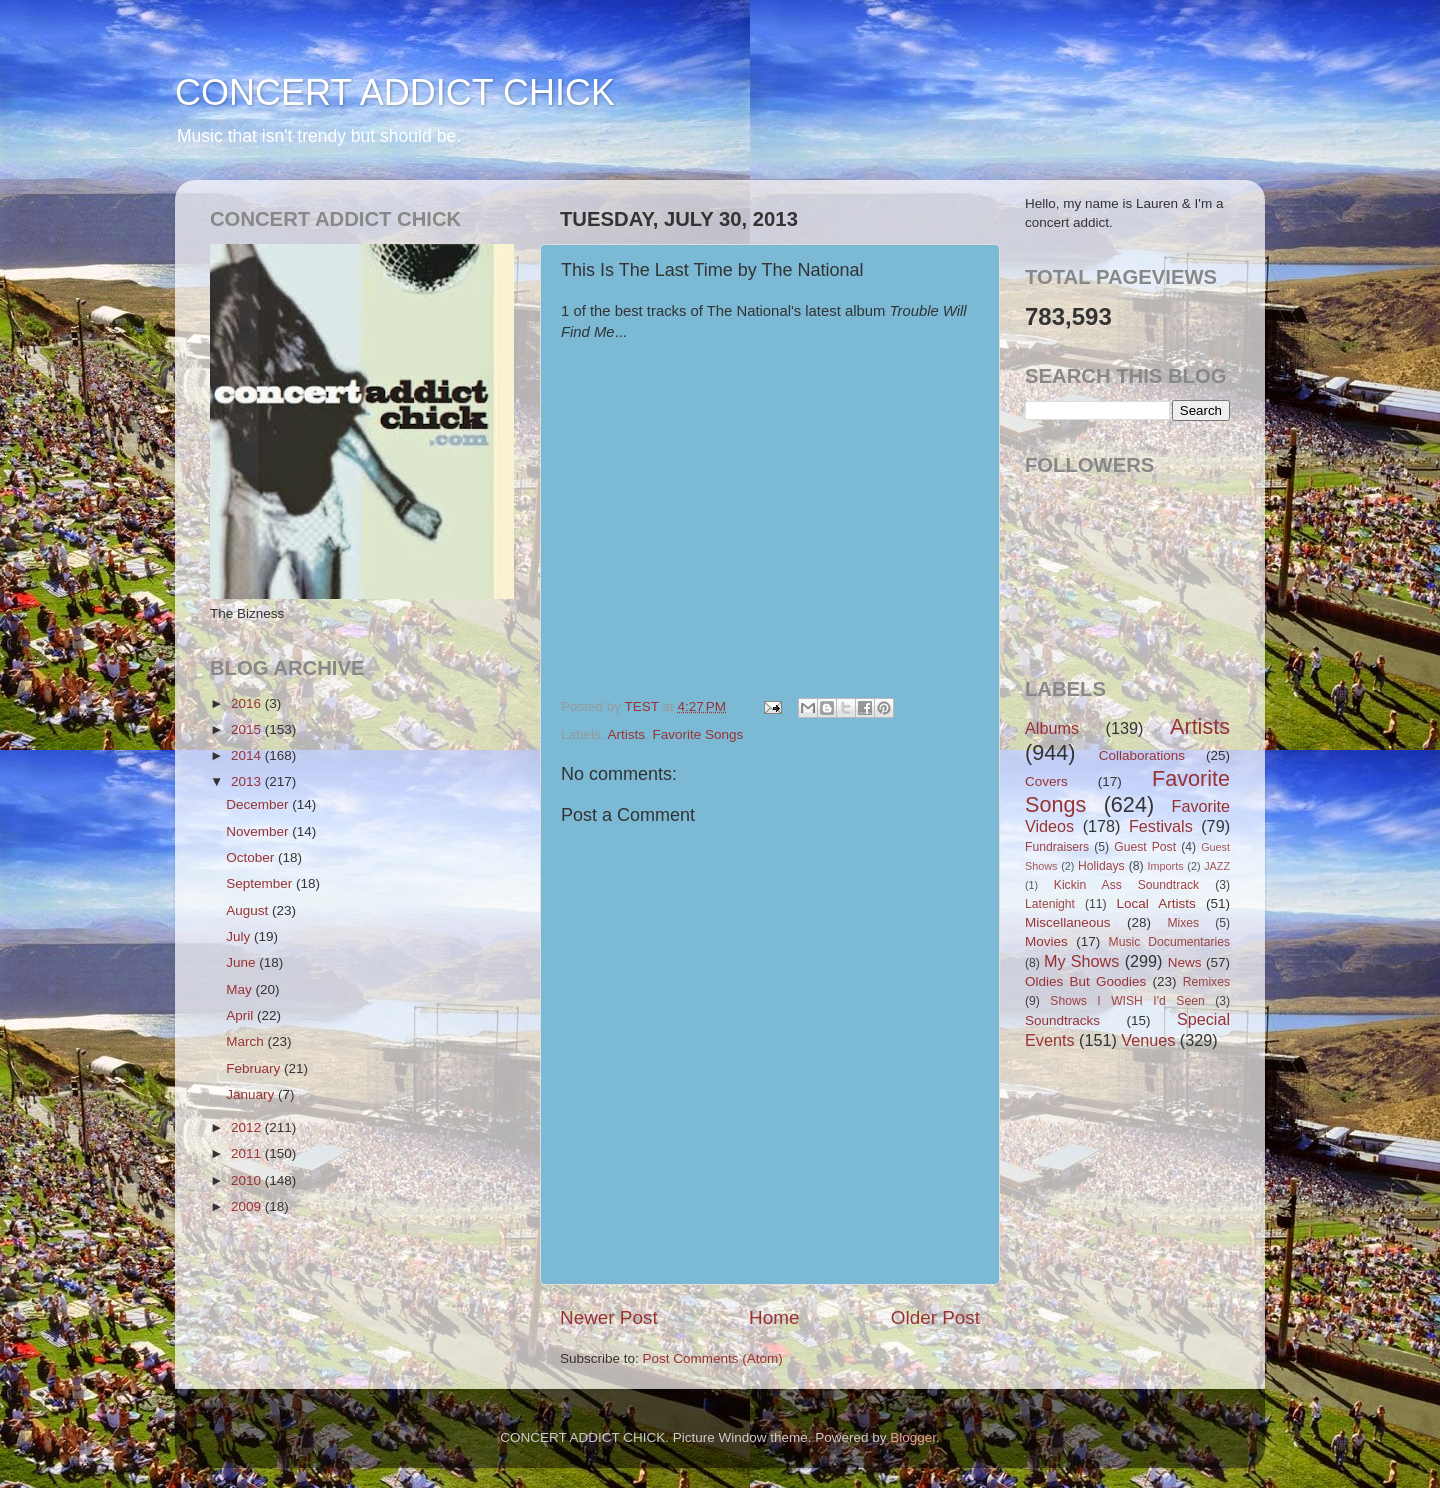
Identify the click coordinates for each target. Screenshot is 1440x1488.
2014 (248, 755)
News (1185, 962)
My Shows (1081, 961)
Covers (1046, 781)
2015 (248, 729)
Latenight (1050, 904)
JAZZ (1217, 866)
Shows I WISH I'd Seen (1127, 1001)
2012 (248, 1127)
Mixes (1183, 923)
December (259, 804)
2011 (248, 1153)
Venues (1148, 1040)
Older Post (935, 1317)
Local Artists (1155, 903)
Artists (627, 734)
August (249, 910)
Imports (1166, 866)
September (261, 883)
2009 (248, 1206)
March (246, 1041)
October (252, 857)
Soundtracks (1062, 1020)
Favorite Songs (698, 734)
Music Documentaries (1169, 942)
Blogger (913, 1437)
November (259, 831)
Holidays (1101, 866)
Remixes (1206, 982)
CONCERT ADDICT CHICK (395, 92)
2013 (248, 781)
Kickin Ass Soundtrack (1126, 885)
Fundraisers (1057, 847)
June (242, 962)
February (255, 1068)
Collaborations (1142, 755)
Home (774, 1317)
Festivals (1161, 826)
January (252, 1094)
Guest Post (1145, 847)
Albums (1052, 728)
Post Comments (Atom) (713, 1358)
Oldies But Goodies (1085, 981)
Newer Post (609, 1317)
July (240, 936)
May (240, 989)
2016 (248, 703)
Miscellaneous (1068, 922)
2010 (248, 1180)
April (241, 1015)
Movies (1046, 941)
